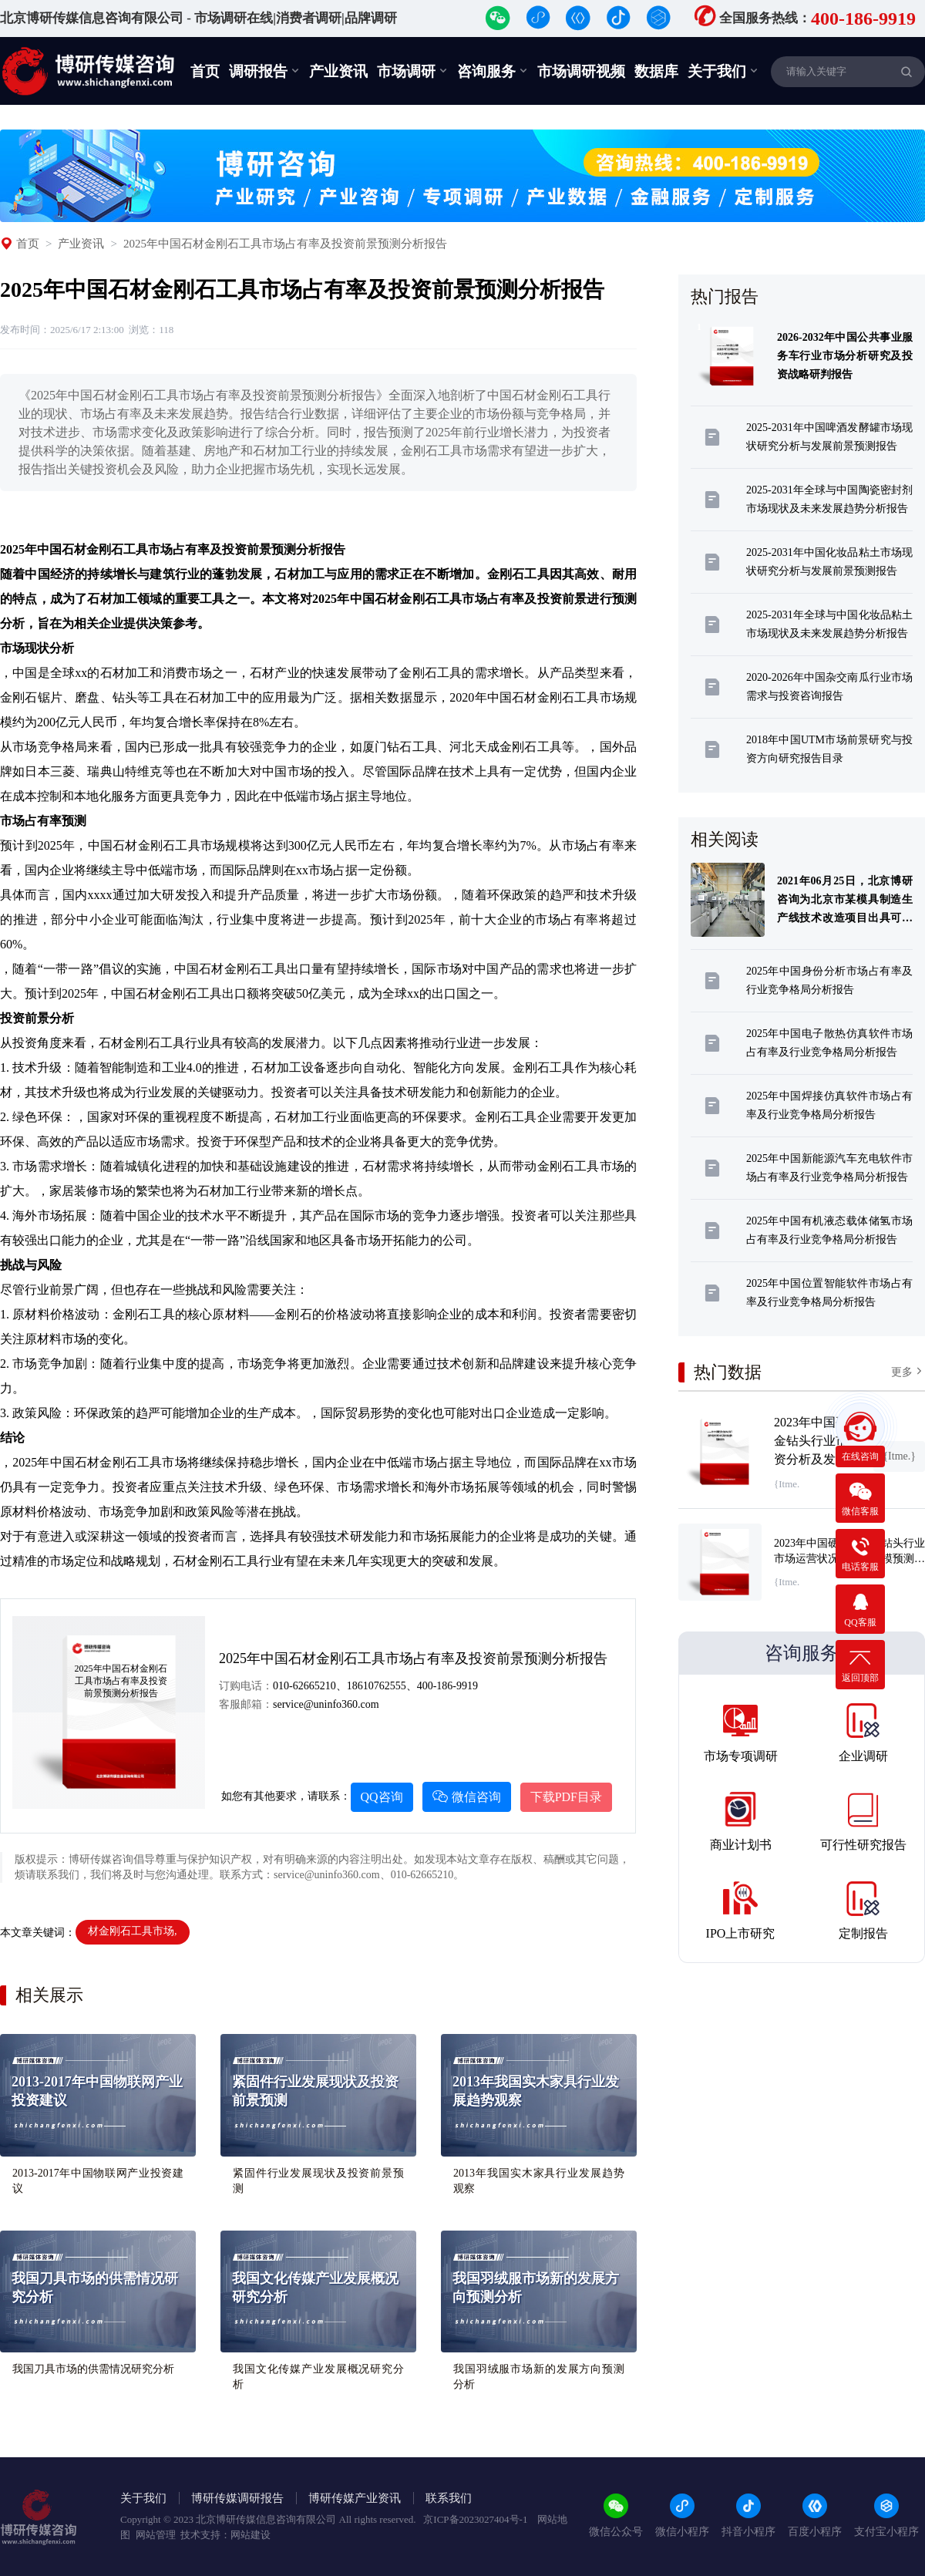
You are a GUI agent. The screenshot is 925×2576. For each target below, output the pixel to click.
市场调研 (412, 70)
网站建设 (250, 2535)
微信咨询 (466, 1796)
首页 (205, 71)
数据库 (656, 71)
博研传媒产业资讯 (354, 2498)
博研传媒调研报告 (237, 2498)
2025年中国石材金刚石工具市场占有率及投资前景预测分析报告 (285, 243)
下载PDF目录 (566, 1796)
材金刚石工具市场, (132, 1931)
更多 (908, 1371)
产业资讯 (338, 71)
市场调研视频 (581, 71)
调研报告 (264, 70)
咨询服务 (492, 70)
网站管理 (156, 2535)
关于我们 (723, 70)
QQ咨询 (382, 1796)
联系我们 (449, 2498)
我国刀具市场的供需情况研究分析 (93, 2369)
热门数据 (728, 1372)
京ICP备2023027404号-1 (476, 2519)
